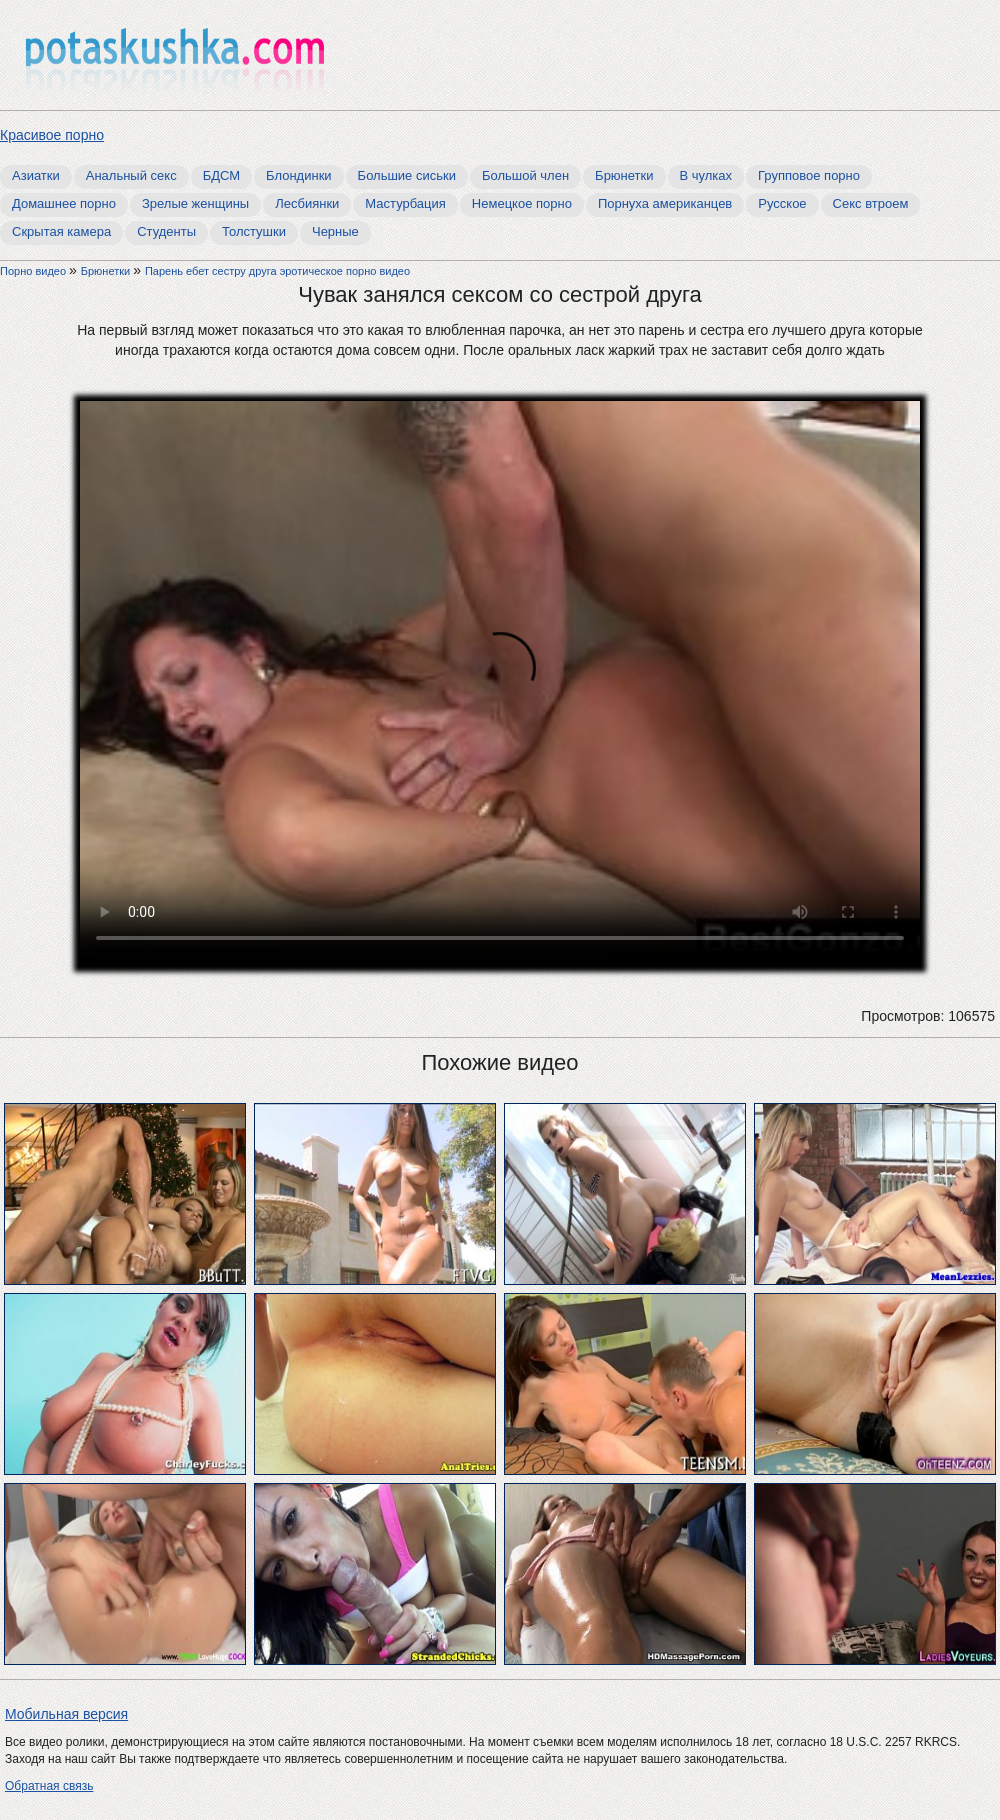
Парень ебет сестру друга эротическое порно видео (277, 271)
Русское (782, 203)
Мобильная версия (66, 1714)
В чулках (706, 175)
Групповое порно (809, 175)
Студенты (166, 231)
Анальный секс (131, 175)
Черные (335, 231)
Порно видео (34, 271)
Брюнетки (624, 175)
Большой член (525, 175)
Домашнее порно (64, 203)
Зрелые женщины (195, 203)
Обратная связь (49, 1786)
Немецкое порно (522, 203)
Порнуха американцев (665, 203)
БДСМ (221, 175)
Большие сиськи (407, 175)
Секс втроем (871, 203)
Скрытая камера (61, 231)
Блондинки (299, 175)
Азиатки (36, 175)
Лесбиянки (307, 203)
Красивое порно (52, 135)
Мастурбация (405, 203)
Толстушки (254, 231)
